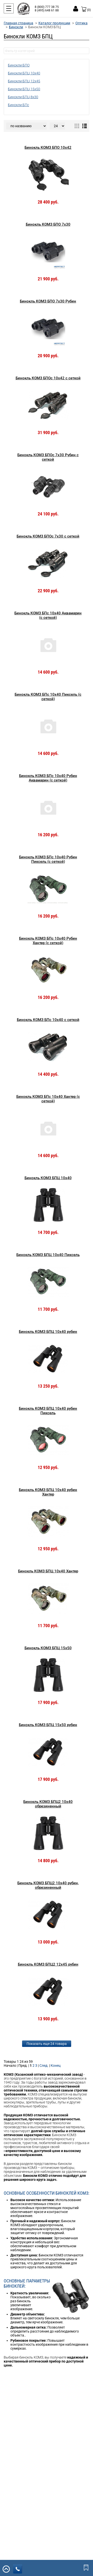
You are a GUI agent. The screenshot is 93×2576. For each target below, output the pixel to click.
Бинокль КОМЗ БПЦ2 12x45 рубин (48, 1964)
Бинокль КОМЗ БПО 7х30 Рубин (48, 301)
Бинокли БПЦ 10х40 (24, 73)
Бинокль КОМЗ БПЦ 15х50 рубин (48, 1725)
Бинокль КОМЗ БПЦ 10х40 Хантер (48, 1571)
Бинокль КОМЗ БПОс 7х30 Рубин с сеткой (48, 457)
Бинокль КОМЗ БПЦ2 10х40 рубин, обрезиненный (48, 1885)
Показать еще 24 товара (47, 2044)
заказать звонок (19, 2569)
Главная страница (18, 23)
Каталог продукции (54, 23)
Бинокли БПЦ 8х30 (23, 97)
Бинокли (16, 27)
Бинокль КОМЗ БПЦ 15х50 (48, 1648)
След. (43, 2065)
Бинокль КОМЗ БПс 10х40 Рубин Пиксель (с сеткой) (48, 859)
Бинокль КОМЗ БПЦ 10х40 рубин (48, 1331)
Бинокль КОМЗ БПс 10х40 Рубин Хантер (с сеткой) (48, 940)
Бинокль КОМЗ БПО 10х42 (48, 147)
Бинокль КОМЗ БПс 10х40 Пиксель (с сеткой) (48, 696)
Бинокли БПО (19, 65)
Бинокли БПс (18, 105)
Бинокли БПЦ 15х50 (24, 89)
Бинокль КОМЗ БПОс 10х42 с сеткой (48, 378)
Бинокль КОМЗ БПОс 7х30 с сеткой (48, 536)
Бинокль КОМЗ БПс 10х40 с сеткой (48, 1020)
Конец (56, 2065)
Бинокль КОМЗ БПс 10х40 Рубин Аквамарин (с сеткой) (48, 778)
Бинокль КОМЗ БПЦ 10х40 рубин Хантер (48, 1492)
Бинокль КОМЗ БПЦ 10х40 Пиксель (48, 1255)
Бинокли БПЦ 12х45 (24, 81)
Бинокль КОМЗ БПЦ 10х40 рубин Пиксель (48, 1410)
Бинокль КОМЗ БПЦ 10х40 (48, 1178)
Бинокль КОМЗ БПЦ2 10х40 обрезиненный (48, 1803)
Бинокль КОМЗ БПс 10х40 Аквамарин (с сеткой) (48, 615)
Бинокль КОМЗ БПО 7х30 (48, 224)
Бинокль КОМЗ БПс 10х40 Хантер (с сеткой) (48, 1098)
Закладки (86, 2567)
